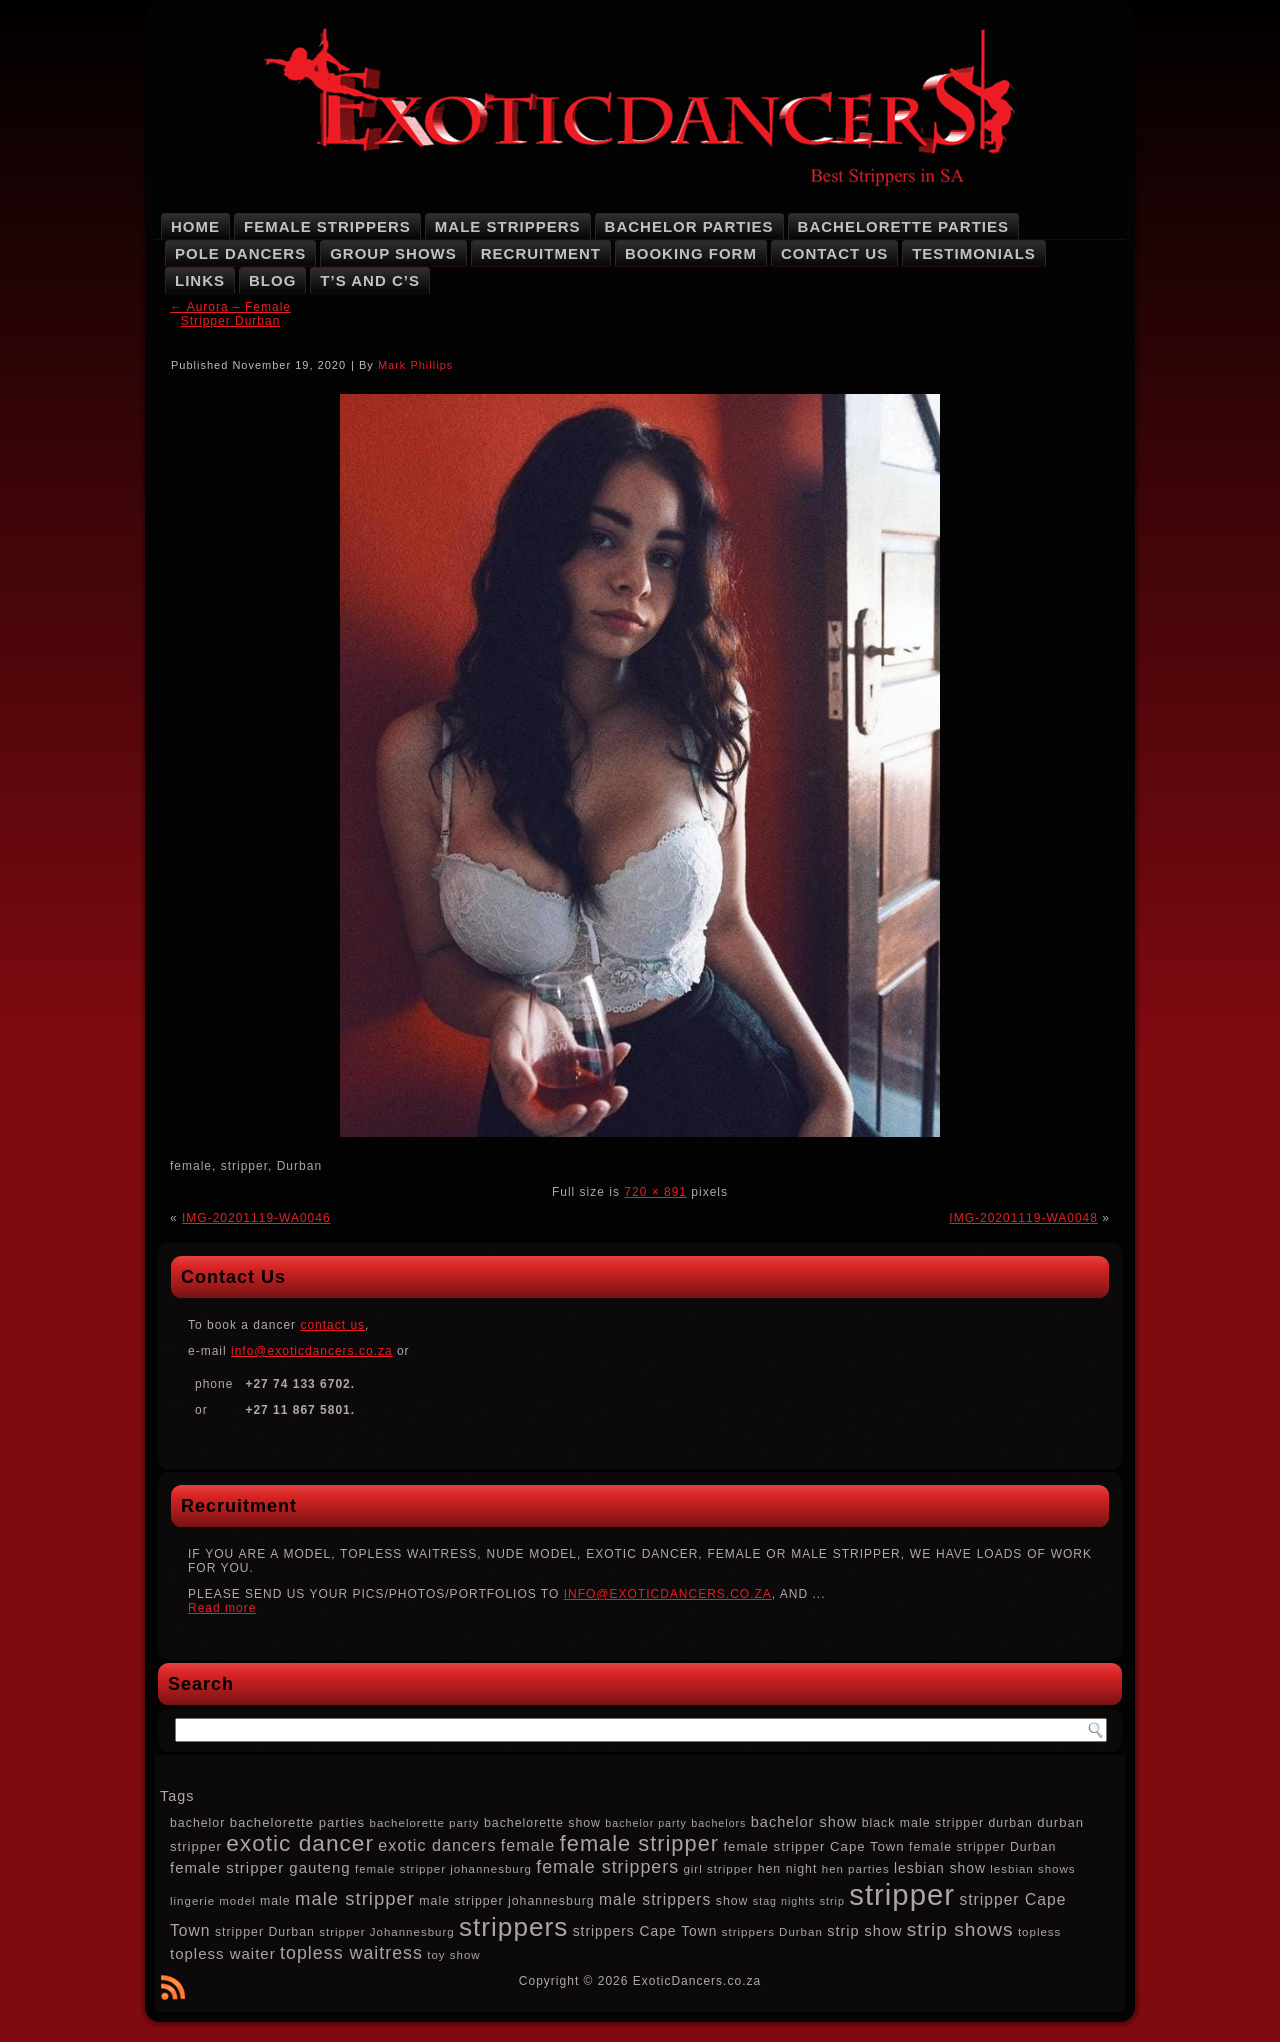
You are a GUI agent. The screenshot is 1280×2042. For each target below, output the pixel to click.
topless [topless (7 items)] (1039, 1932)
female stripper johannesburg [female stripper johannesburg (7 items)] (443, 1869)
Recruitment (541, 253)
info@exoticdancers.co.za (312, 1351)
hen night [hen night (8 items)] (788, 1869)
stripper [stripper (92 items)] (902, 1894)
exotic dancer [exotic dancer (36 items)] (300, 1843)
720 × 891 (655, 1192)
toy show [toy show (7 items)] (453, 1955)
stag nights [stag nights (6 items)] (784, 1901)
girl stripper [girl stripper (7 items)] (718, 1869)
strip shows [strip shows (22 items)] (960, 1929)
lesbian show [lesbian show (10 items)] (940, 1868)
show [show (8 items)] (732, 1901)
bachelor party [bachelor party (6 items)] (646, 1823)
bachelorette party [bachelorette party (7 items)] (425, 1823)
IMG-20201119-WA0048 (1023, 1218)
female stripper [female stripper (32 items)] (639, 1843)
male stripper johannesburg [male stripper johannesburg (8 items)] (506, 1901)
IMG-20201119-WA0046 (256, 1218)
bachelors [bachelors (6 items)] (718, 1823)
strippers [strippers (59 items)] (513, 1927)
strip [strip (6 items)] (832, 1901)
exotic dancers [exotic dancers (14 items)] (437, 1845)
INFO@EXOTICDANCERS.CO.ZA (668, 1594)
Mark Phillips (415, 365)
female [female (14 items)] (528, 1845)
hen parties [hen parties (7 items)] (856, 1869)
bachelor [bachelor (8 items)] (197, 1823)
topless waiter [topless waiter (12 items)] (223, 1953)
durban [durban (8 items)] (1010, 1823)
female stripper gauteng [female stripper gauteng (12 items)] (260, 1867)
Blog (272, 280)
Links (200, 280)
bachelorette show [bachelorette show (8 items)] (542, 1823)
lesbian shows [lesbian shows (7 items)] (1032, 1869)
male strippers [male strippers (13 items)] (655, 1899)
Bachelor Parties (689, 226)
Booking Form (691, 253)
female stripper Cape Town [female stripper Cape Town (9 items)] (813, 1846)
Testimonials (974, 253)
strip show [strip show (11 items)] (864, 1931)
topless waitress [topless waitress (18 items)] (351, 1953)
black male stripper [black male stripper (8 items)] (923, 1823)
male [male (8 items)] (275, 1901)
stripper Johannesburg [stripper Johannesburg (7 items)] (386, 1932)
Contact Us (834, 253)
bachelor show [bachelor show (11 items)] (804, 1822)
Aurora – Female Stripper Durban (230, 314)
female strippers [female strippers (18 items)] (607, 1867)
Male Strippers (508, 226)
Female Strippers (327, 226)
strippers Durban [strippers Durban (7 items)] (772, 1932)
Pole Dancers (240, 253)
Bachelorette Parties (903, 226)
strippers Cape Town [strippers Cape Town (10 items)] (645, 1931)
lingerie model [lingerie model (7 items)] (213, 1901)
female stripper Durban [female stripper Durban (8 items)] (982, 1847)
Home (195, 226)
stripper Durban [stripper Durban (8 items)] (265, 1932)
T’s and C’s (370, 280)
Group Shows (393, 253)
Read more (222, 1608)
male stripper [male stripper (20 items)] (355, 1898)
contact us (332, 1325)
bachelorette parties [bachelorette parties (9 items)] (298, 1822)
